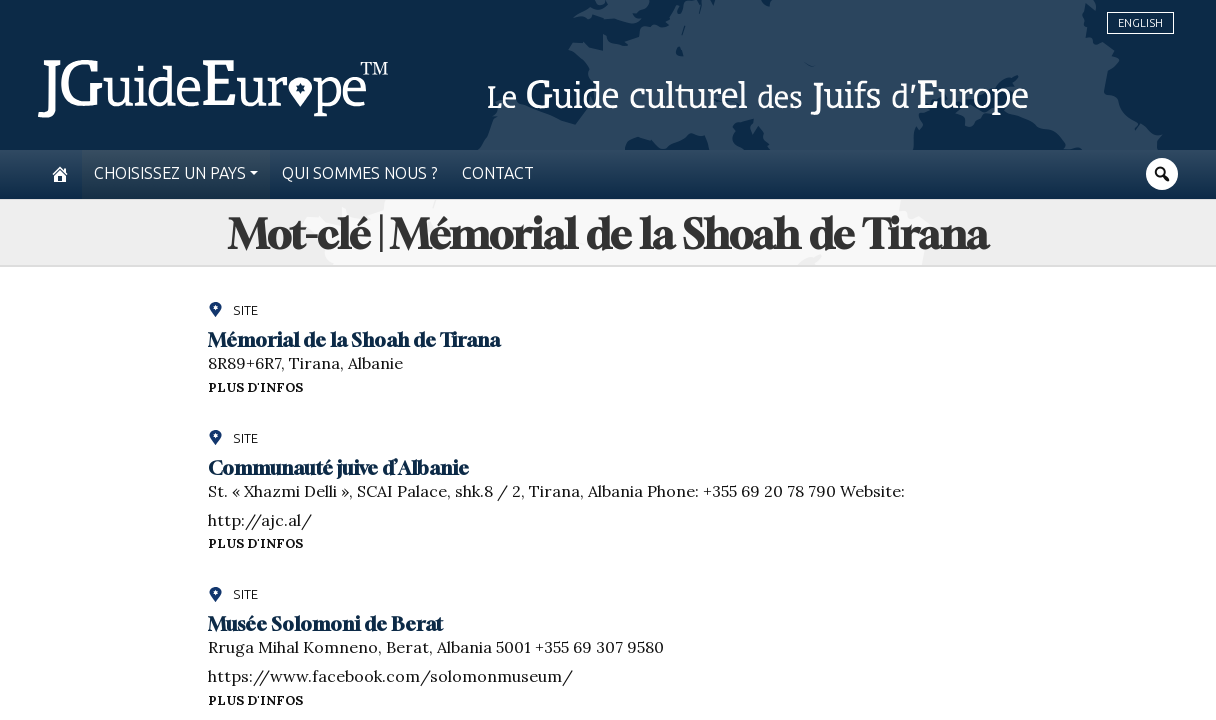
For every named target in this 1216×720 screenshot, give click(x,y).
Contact (498, 173)
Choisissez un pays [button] (170, 173)
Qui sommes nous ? (360, 173)
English (1140, 23)
